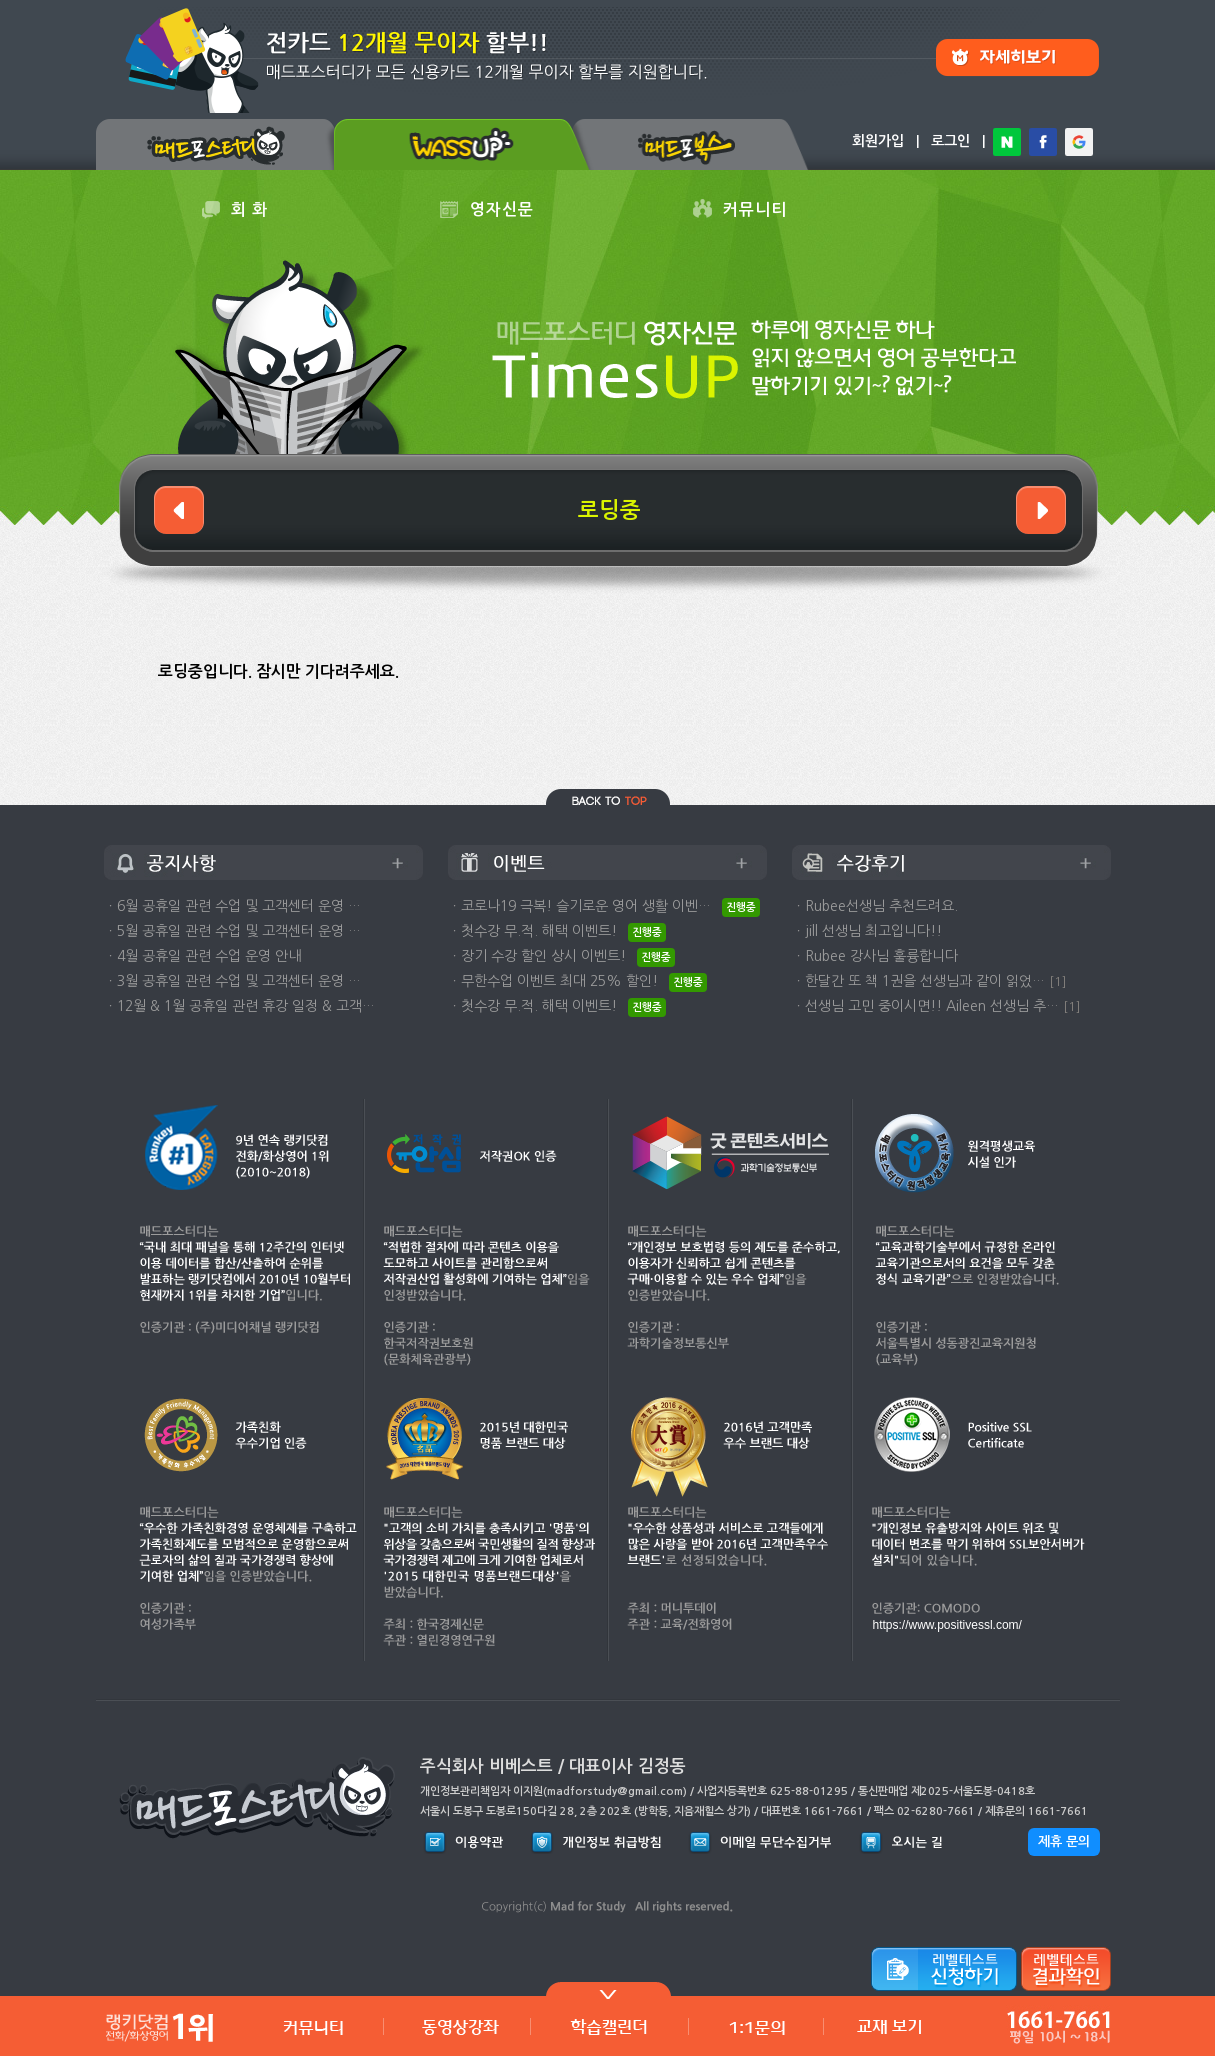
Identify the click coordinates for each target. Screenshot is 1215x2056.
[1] (1058, 981)
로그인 (950, 141)
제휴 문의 (1064, 1841)
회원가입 (878, 141)
